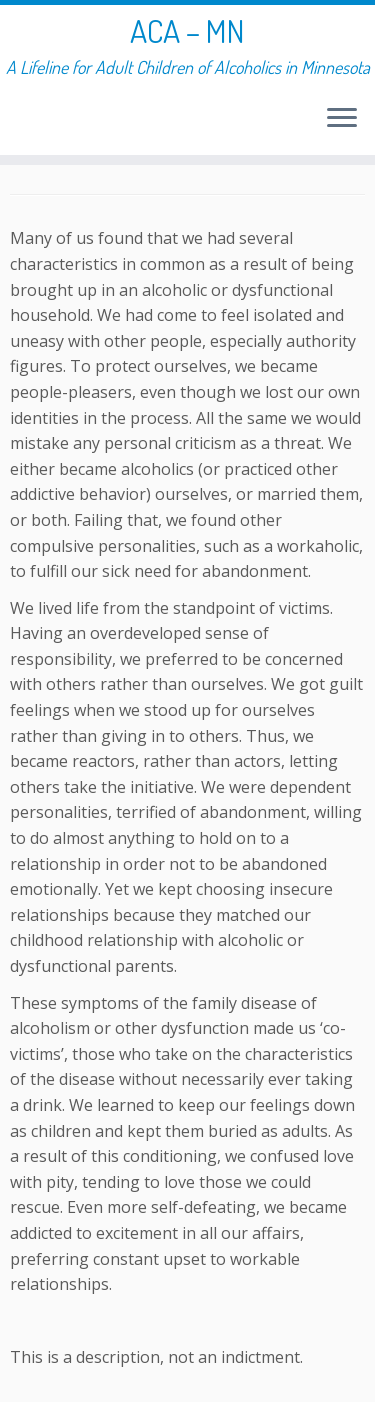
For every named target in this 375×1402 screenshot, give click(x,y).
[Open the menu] (342, 119)
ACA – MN (187, 31)
